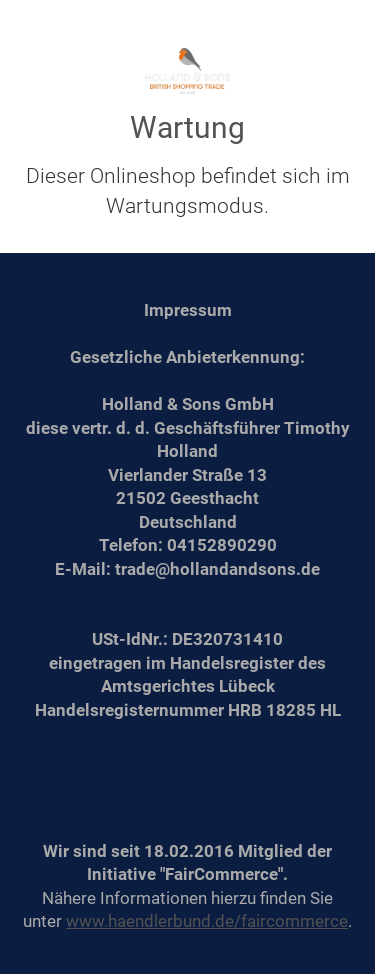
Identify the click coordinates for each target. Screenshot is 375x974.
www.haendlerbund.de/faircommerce (207, 921)
